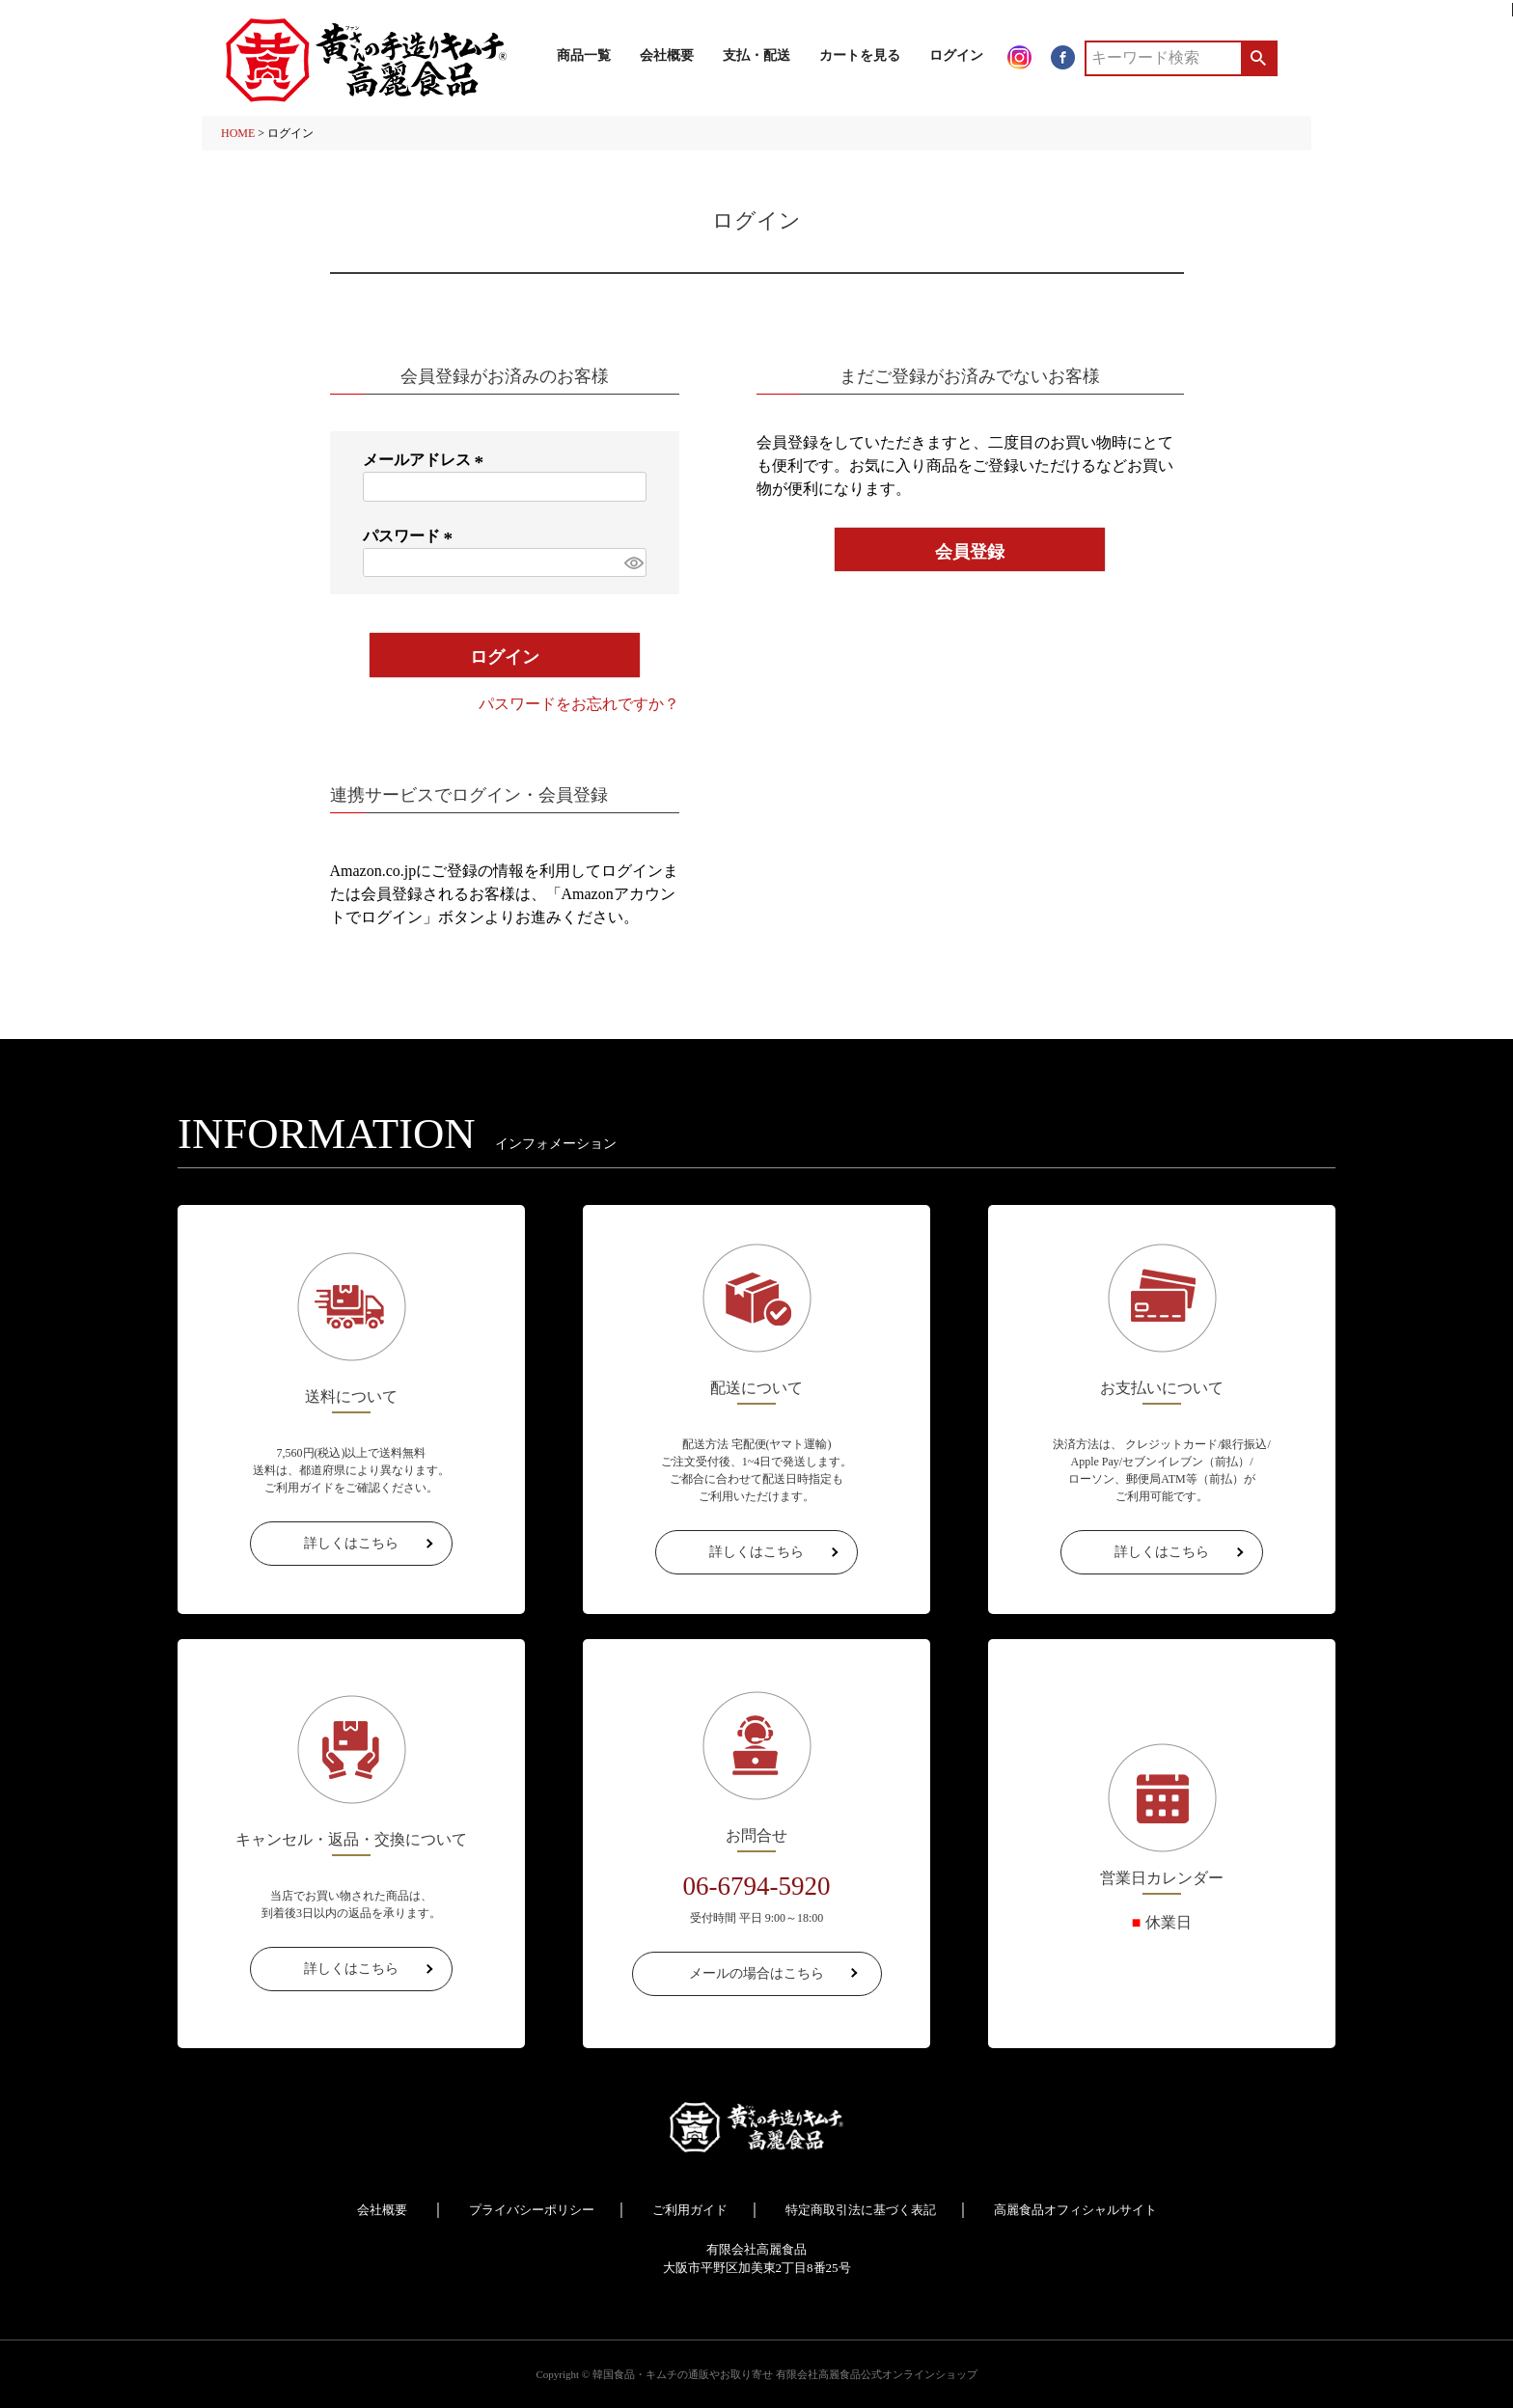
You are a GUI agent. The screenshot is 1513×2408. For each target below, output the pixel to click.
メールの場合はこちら (756, 1973)
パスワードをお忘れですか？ (579, 704)
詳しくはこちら (351, 1543)
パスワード (411, 536)
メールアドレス (426, 460)
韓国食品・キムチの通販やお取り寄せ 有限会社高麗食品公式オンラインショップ (784, 2374)
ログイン (956, 55)
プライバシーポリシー (531, 2210)
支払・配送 (756, 55)
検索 (1258, 57)
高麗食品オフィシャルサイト (1075, 2210)
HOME (238, 133)
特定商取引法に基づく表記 (860, 2210)
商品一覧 (584, 55)
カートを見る (859, 55)
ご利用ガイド (690, 2210)
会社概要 (667, 55)
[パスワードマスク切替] (632, 563)
